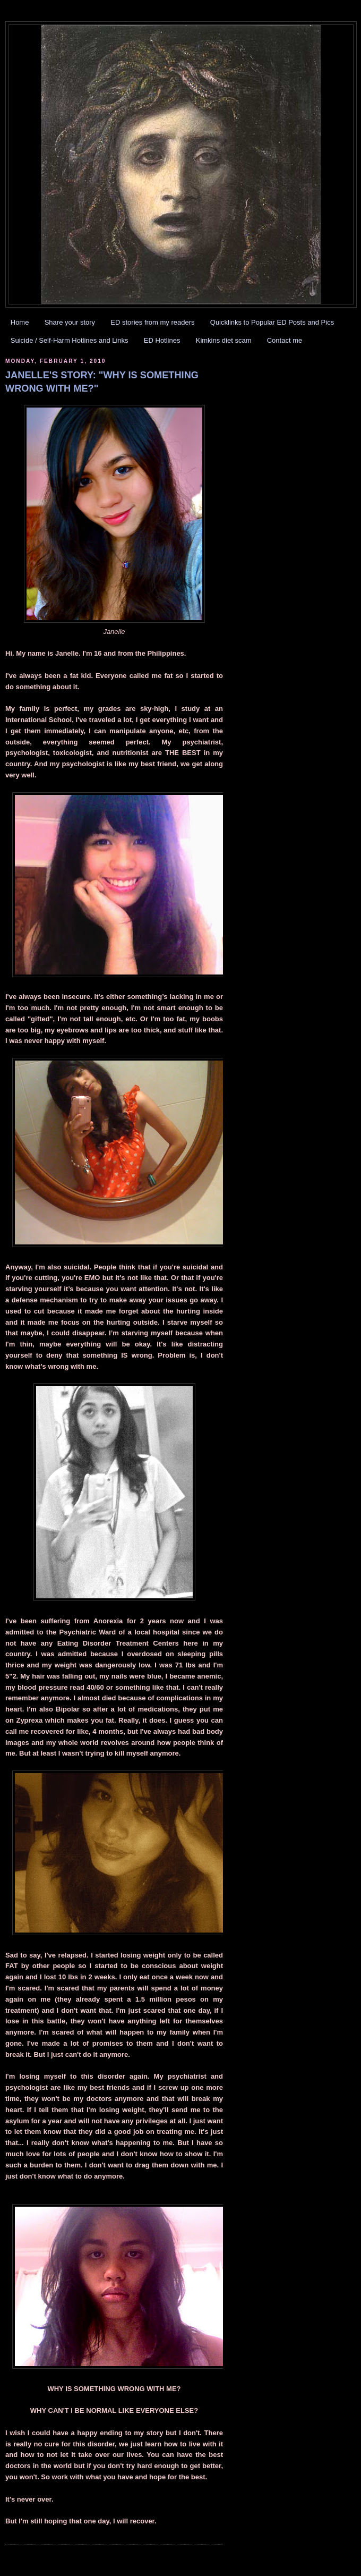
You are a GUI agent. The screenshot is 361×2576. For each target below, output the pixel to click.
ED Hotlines (162, 340)
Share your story (70, 322)
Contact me (284, 340)
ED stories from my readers (152, 322)
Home (20, 322)
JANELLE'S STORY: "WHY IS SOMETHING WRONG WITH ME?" (102, 382)
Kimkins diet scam (224, 340)
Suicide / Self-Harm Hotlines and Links (69, 340)
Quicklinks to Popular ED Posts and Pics (272, 322)
